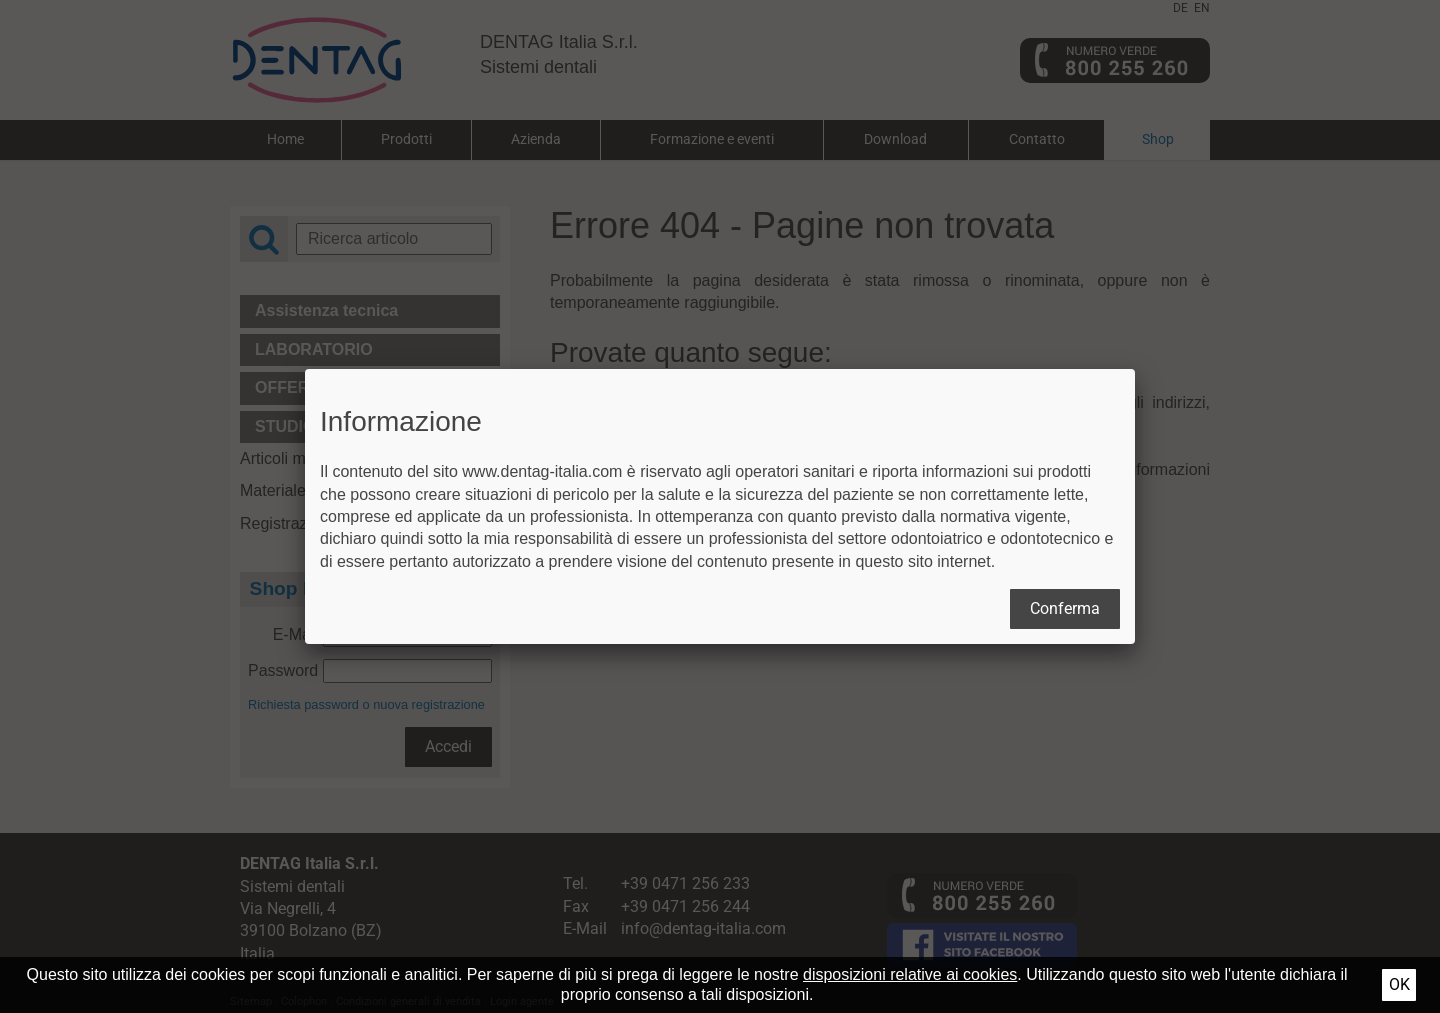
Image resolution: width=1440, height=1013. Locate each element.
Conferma (1065, 608)
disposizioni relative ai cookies (910, 974)
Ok (1399, 984)
